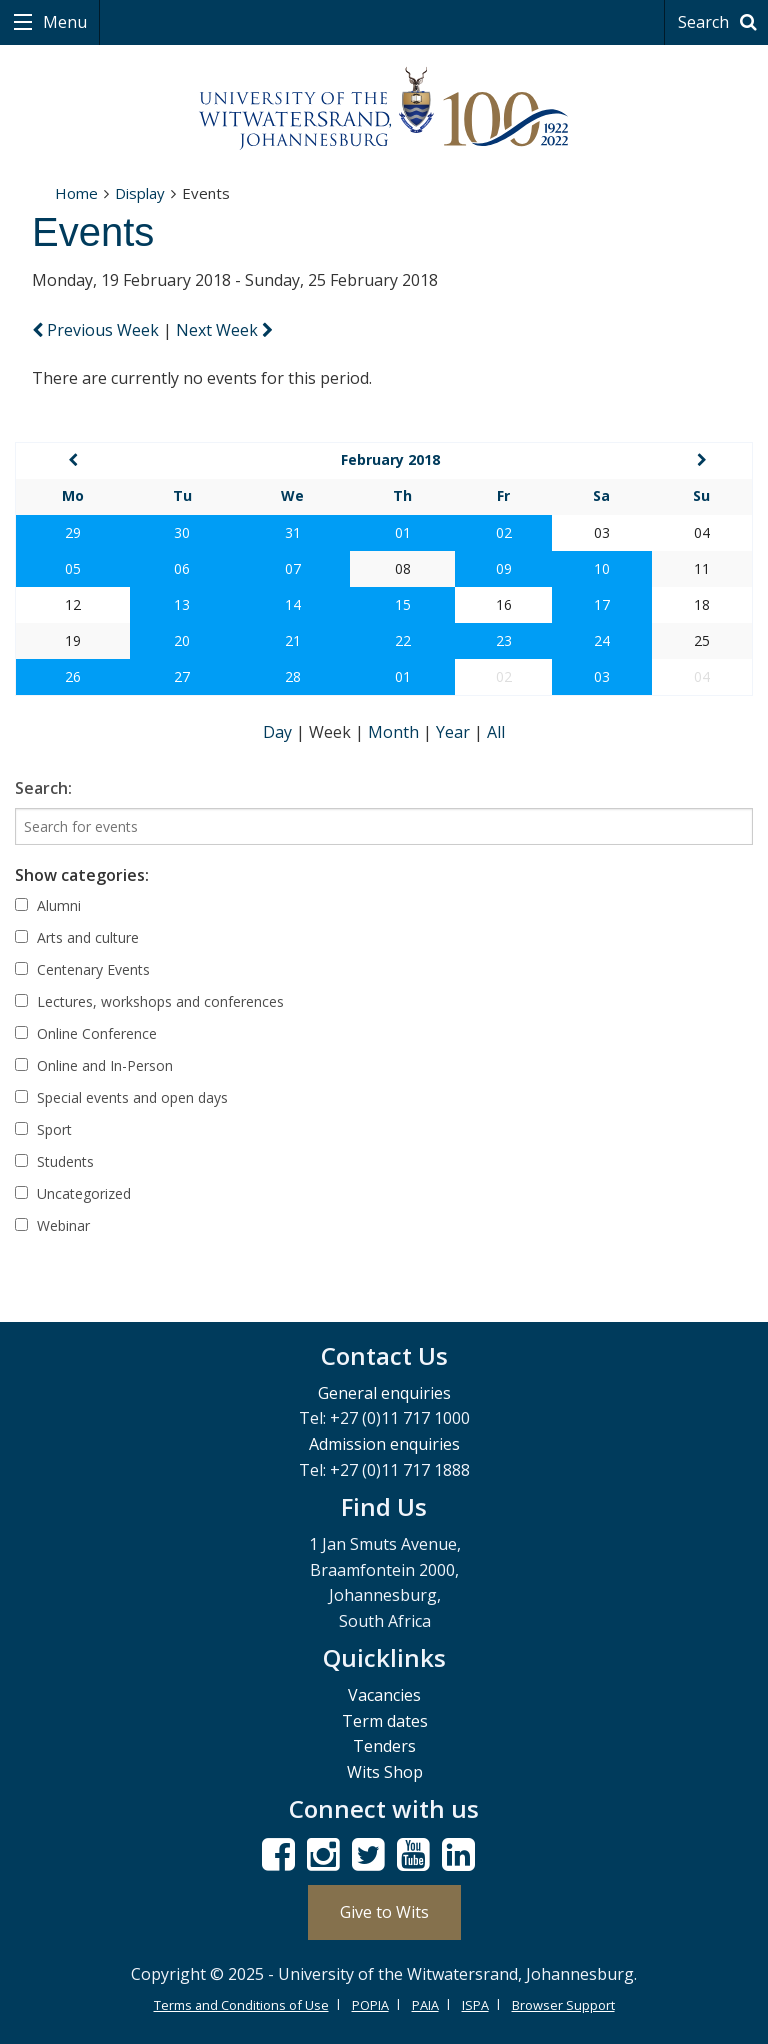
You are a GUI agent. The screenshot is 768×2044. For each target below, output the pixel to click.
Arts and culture (77, 937)
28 (293, 676)
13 (182, 604)
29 (73, 532)
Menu (63, 22)
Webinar (52, 1225)
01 (403, 532)
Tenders (384, 1746)
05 (73, 568)
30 (182, 532)
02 (504, 532)
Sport (43, 1129)
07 (293, 568)
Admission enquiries (384, 1444)
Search (720, 22)
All (496, 732)
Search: (43, 788)
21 (293, 640)
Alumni (48, 905)
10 (602, 568)
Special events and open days (121, 1097)
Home (76, 193)
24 (602, 640)
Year (455, 732)
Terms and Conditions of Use (241, 2005)
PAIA (425, 2005)
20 (182, 640)
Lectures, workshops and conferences (149, 1001)
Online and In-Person (94, 1065)
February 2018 (390, 459)
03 (602, 676)
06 (182, 568)
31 (293, 532)
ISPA (475, 2005)
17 (602, 604)
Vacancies (384, 1695)
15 (403, 604)
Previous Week (97, 330)
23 (504, 640)
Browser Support (563, 2005)
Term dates (385, 1721)
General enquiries (384, 1393)
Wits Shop (385, 1772)
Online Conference (86, 1033)
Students (54, 1161)
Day (279, 732)
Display (140, 193)
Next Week (224, 330)
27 (182, 676)
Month (395, 732)
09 (504, 568)
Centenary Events (82, 969)
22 (403, 640)
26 (73, 676)
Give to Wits (384, 1912)
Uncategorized (73, 1193)
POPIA (370, 2005)
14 (293, 604)
